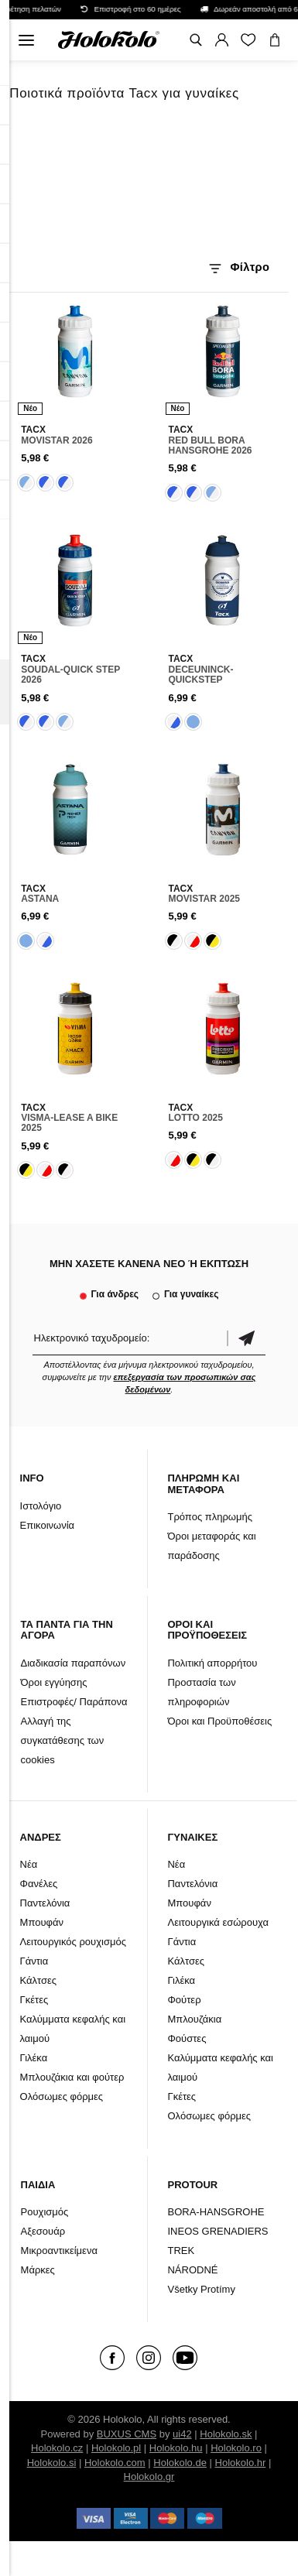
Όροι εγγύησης (54, 1682)
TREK (180, 2250)
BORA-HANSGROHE (215, 2212)
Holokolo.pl (116, 2448)
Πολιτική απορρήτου (212, 1663)
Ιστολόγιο (41, 1506)
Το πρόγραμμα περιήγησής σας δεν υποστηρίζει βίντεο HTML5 (149, 183)
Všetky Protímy (201, 2289)
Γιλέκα (34, 2058)
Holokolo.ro (236, 2448)
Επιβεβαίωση (246, 1338)
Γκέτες (34, 2000)
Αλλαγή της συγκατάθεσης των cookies (62, 1740)
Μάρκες (38, 2270)
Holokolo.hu (176, 2448)
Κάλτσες (38, 1980)
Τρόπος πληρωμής (209, 1517)
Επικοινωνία (47, 1525)
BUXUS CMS (126, 2434)
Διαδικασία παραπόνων (73, 1663)
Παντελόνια (45, 1903)
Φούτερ (183, 2000)
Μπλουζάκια (194, 2019)
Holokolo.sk (226, 2434)
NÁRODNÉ (192, 2270)
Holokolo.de (180, 2462)
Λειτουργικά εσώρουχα (218, 1922)
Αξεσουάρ (43, 2231)
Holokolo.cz (57, 2448)
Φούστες (186, 2038)
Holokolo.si (52, 2462)
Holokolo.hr (240, 2462)
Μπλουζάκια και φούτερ (72, 2077)
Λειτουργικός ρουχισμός (73, 1941)
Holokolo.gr (149, 2476)
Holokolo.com (115, 2462)
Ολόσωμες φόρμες (62, 2096)
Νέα (29, 1864)
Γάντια (34, 1961)
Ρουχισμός (45, 2212)
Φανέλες (39, 1883)
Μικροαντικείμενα (59, 2250)
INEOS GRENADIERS (217, 2231)
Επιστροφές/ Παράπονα (74, 1702)
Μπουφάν (41, 1922)
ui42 (182, 2434)
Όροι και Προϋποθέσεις (219, 1721)
